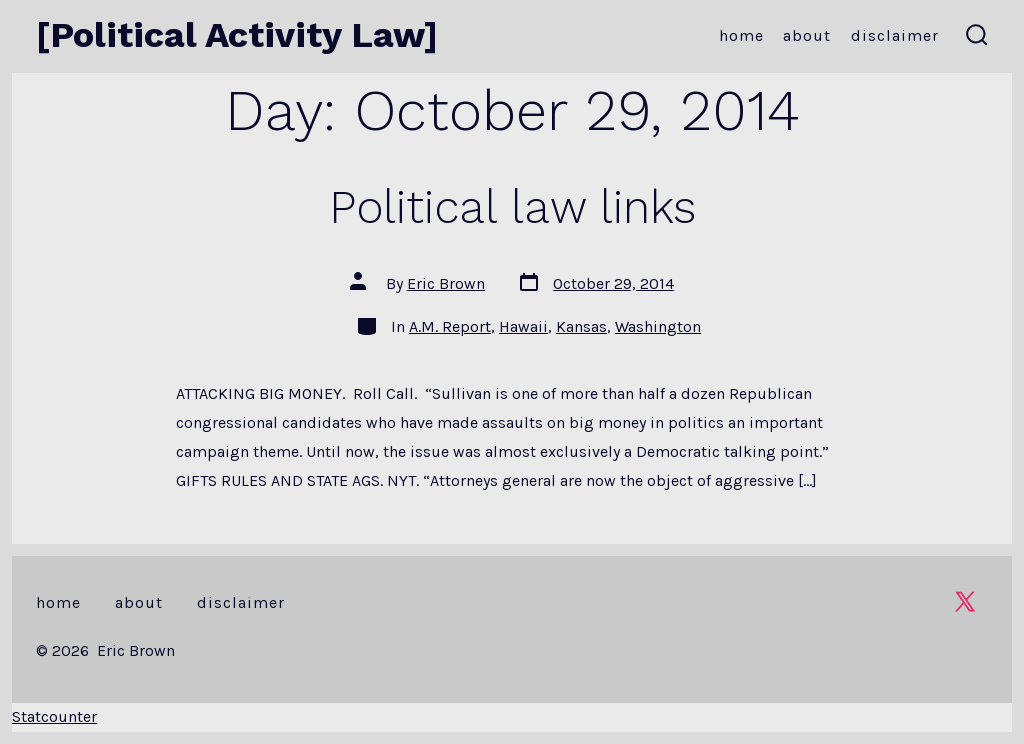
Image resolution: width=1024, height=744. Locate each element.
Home (741, 35)
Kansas (581, 326)
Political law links (512, 207)
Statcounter (54, 716)
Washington (658, 326)
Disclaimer (895, 35)
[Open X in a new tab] (965, 601)
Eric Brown (446, 283)
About (807, 35)
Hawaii (523, 326)
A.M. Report (450, 326)
